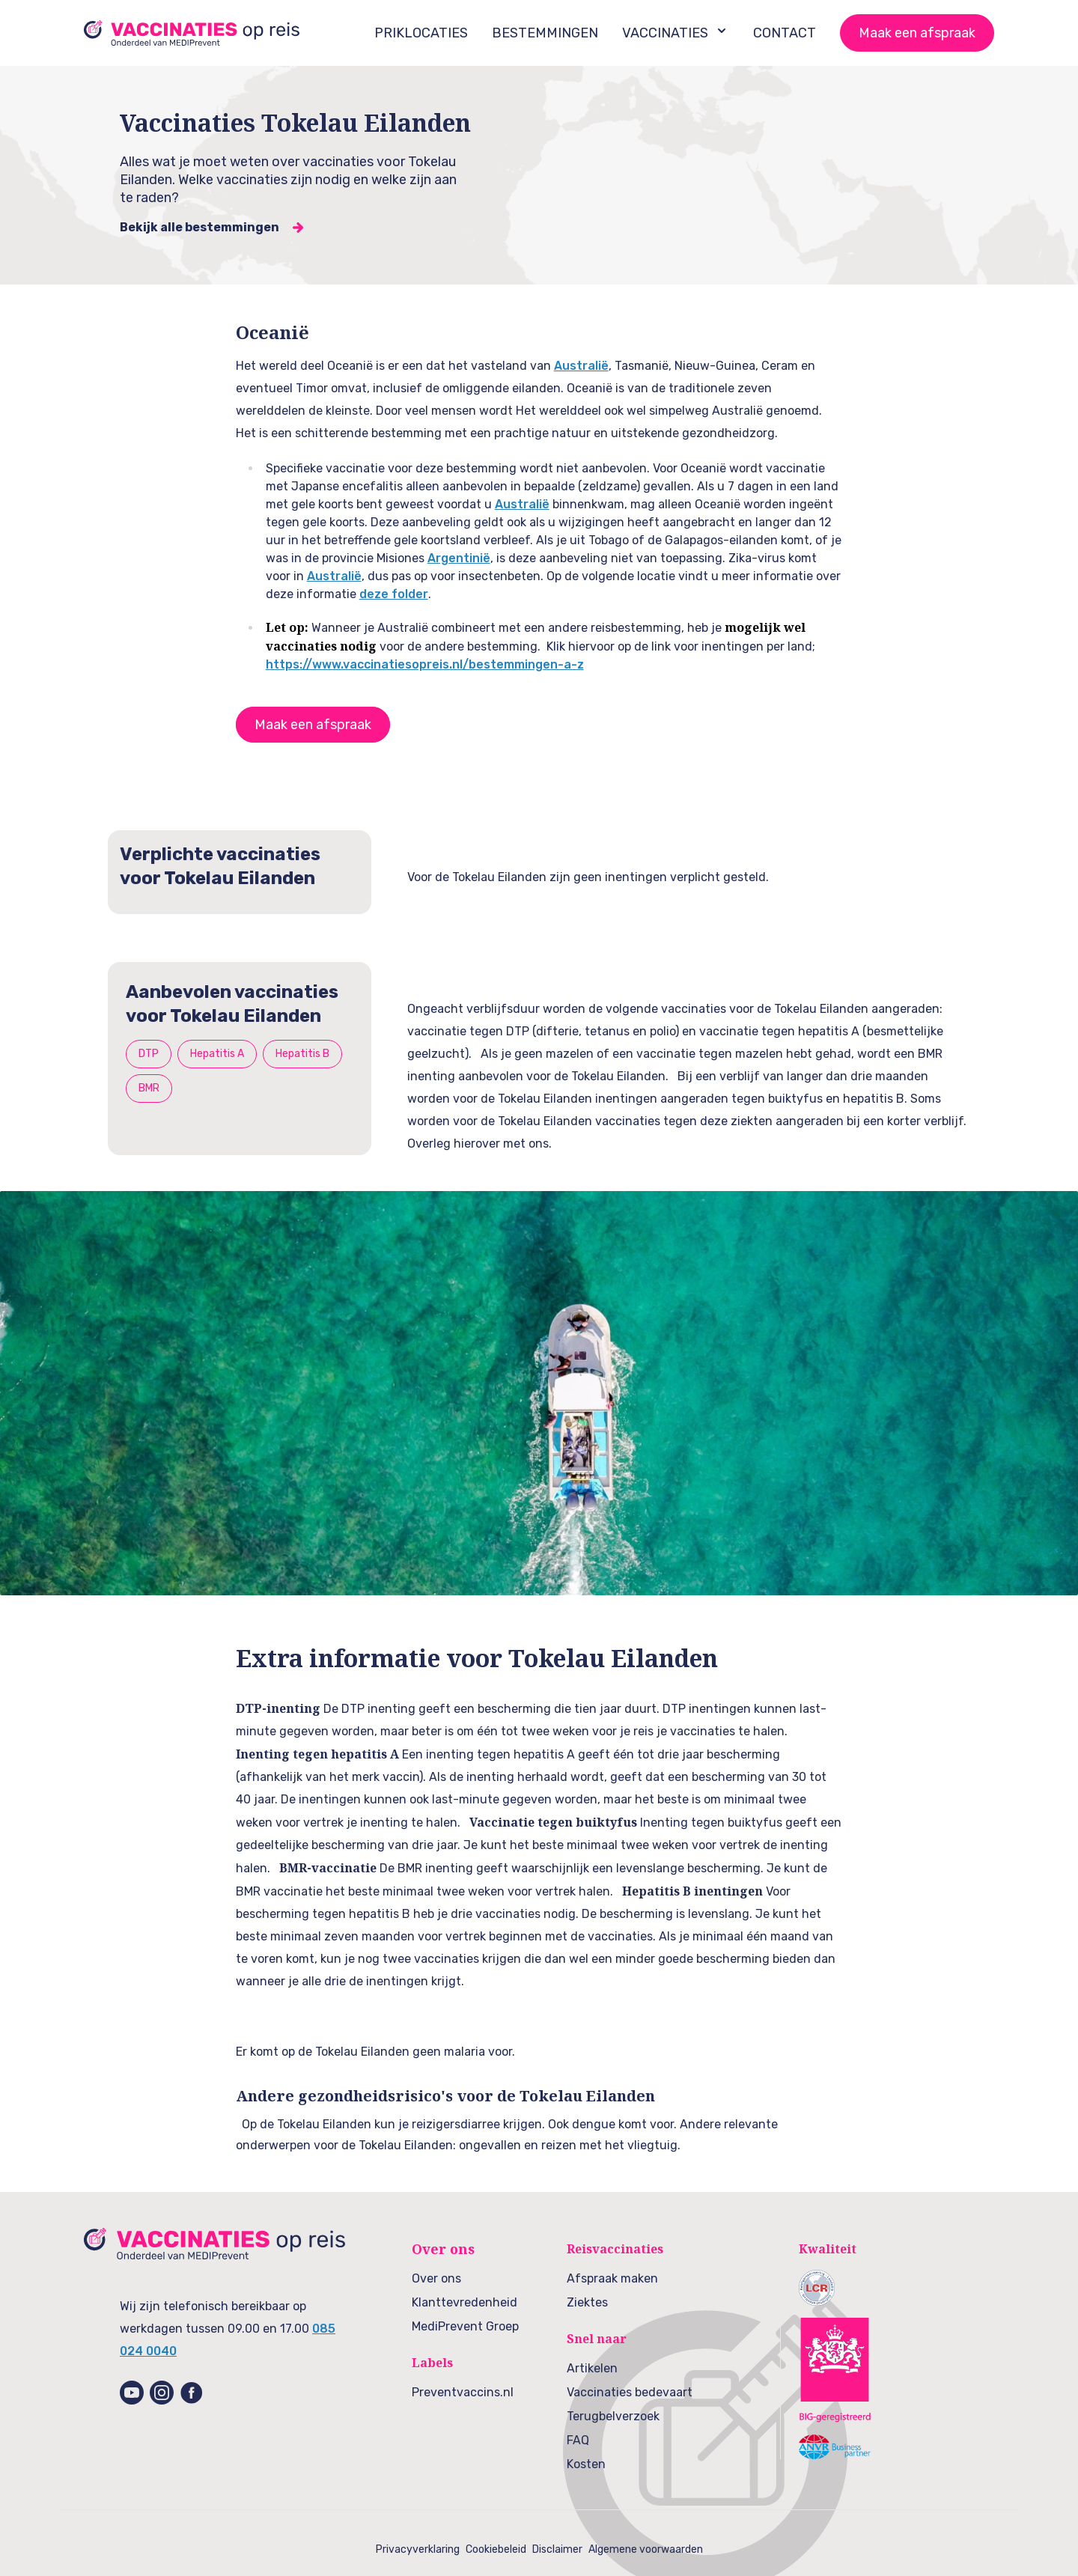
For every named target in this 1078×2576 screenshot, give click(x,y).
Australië (581, 366)
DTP (148, 1053)
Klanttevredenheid (464, 2302)
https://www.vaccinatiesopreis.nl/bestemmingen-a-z (425, 664)
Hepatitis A (217, 1053)
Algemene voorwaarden (645, 2549)
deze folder (393, 594)
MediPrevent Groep (465, 2326)
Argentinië (458, 558)
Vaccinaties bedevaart (629, 2392)
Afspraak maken (612, 2278)
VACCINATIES (675, 32)
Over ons (436, 2278)
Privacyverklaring (418, 2549)
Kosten (586, 2464)
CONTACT (784, 33)
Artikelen (592, 2368)
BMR (148, 1088)
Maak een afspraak (917, 33)
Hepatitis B (302, 1053)
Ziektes (587, 2302)
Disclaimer (557, 2549)
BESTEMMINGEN (545, 33)
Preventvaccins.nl (463, 2392)
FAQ (578, 2440)
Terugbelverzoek (613, 2416)
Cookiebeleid (496, 2549)
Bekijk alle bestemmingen (199, 227)
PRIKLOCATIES (421, 33)
